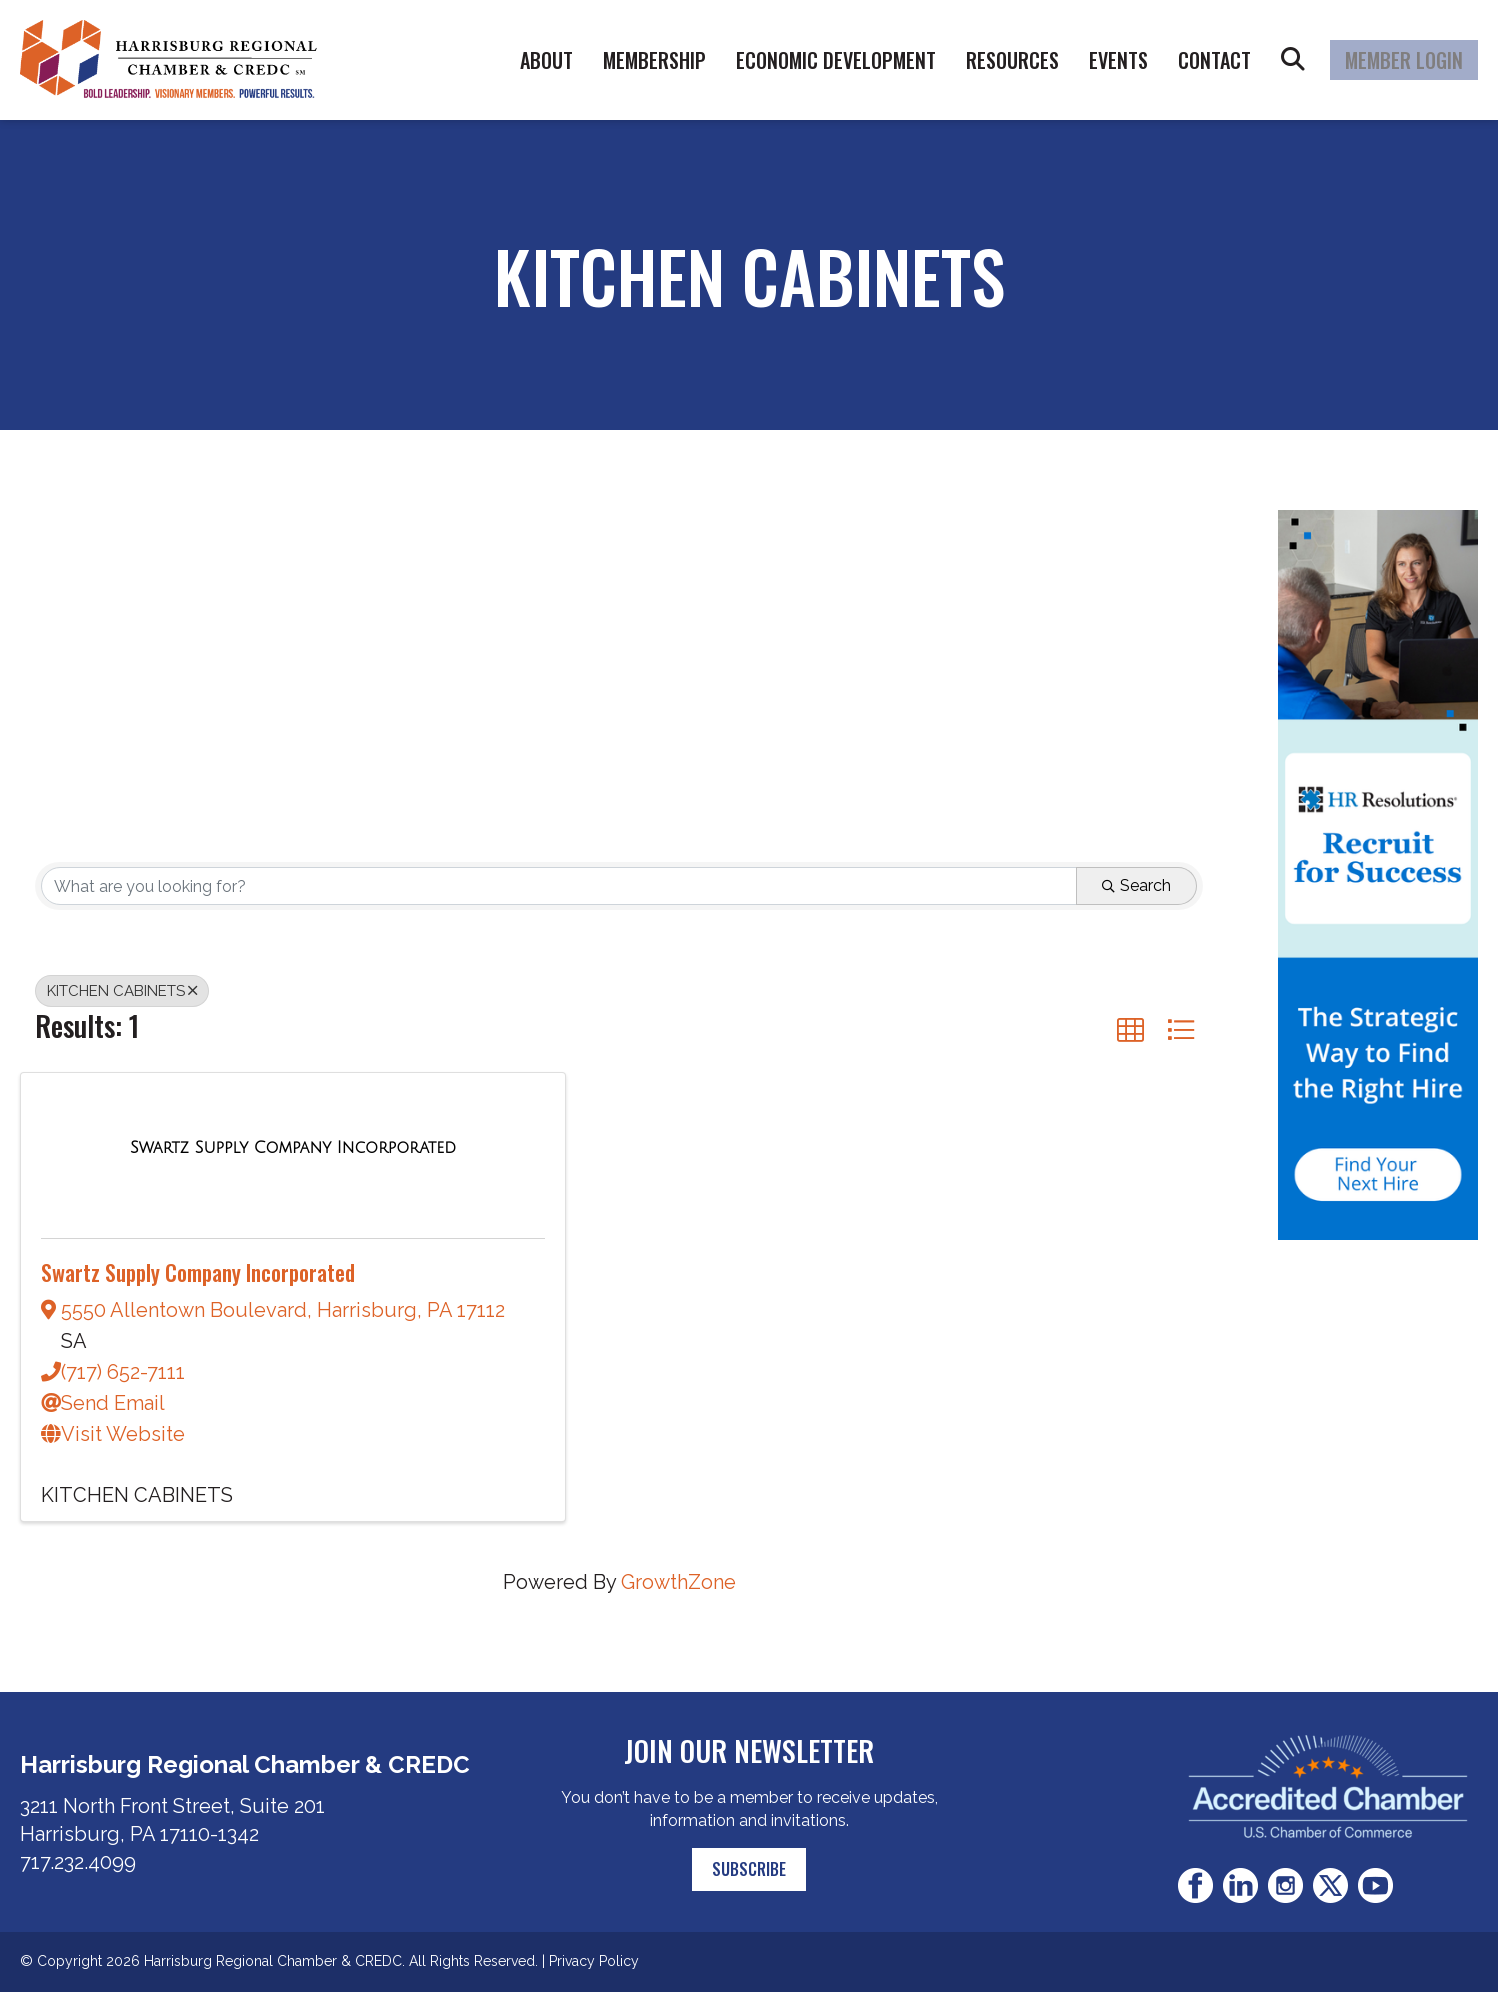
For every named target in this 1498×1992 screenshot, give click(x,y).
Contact (1214, 60)
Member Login (1404, 60)
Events (1118, 60)
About (546, 60)
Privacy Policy (594, 1961)
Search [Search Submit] (1136, 885)
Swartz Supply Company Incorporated (198, 1272)
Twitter (1330, 1885)
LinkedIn (1240, 1885)
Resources (1012, 60)
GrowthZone (678, 1582)
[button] (1130, 1029)
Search (1293, 60)
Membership (654, 60)
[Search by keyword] (559, 886)
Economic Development (836, 60)
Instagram (1285, 1885)
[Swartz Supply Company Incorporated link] (293, 1146)
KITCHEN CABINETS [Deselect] (122, 991)
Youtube (1375, 1885)
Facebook (1195, 1885)
